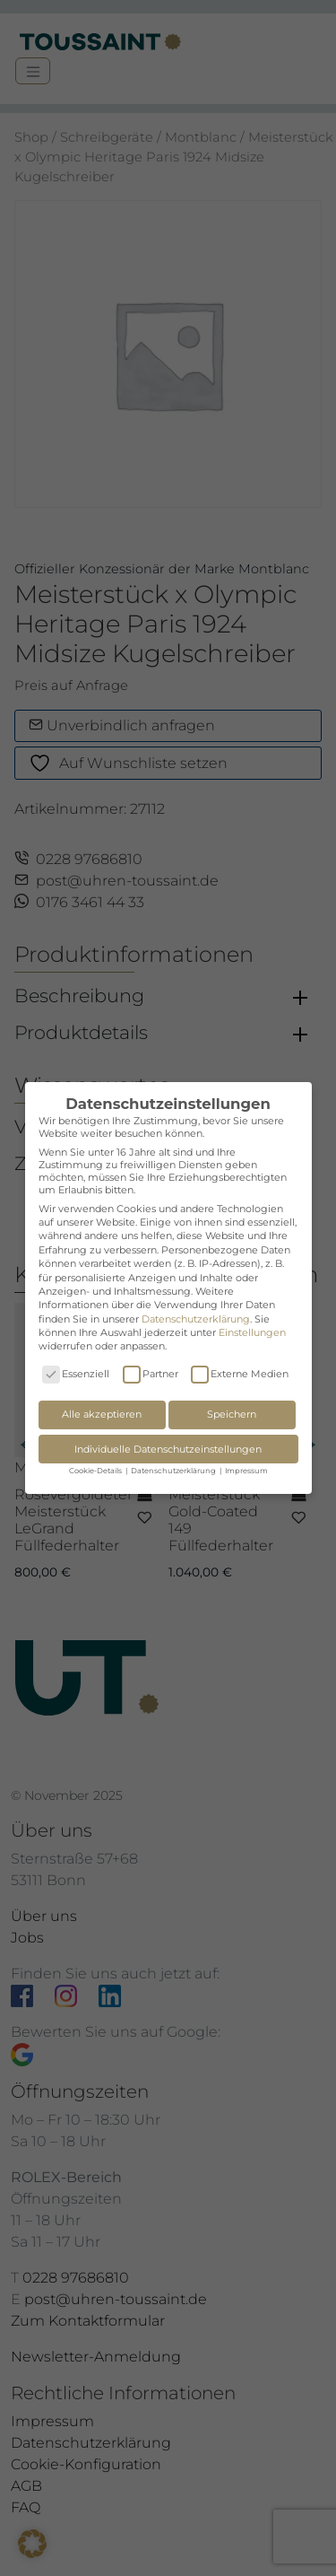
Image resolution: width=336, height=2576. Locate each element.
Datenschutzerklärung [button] (174, 1470)
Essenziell (75, 1374)
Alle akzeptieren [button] (102, 1414)
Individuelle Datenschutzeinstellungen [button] (168, 1449)
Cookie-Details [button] (96, 1470)
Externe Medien (240, 1374)
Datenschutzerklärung (196, 1319)
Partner (150, 1374)
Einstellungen (252, 1332)
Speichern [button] (231, 1414)
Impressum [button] (246, 1470)
